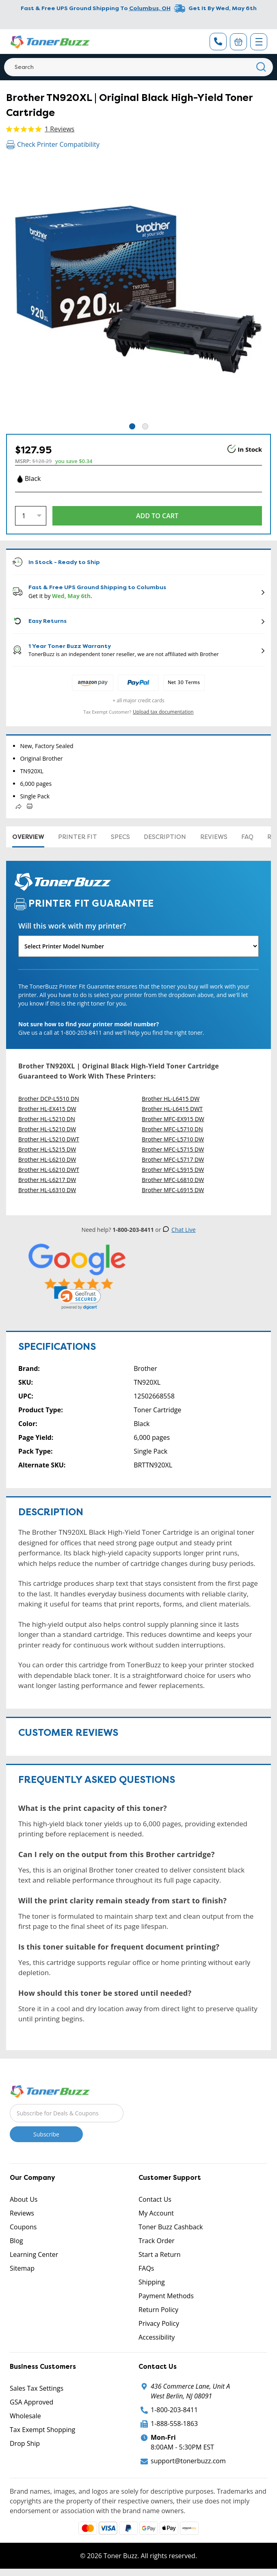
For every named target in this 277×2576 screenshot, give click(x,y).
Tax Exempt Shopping (42, 2429)
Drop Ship (25, 2443)
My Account (156, 2213)
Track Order (156, 2240)
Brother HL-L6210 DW (47, 1159)
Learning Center (34, 2254)
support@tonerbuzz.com (188, 2460)
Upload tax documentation (163, 711)
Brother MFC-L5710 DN (172, 1129)
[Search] (138, 67)
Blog (16, 2240)
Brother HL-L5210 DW (47, 1129)
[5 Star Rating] (77, 1266)
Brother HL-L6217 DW (47, 1180)
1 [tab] (132, 426)
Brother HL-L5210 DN (46, 1119)
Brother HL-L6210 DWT (48, 1169)
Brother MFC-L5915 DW (173, 1169)
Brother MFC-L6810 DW (173, 1180)
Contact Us (154, 2199)
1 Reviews (59, 128)
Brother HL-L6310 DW (47, 1190)
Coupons (23, 2226)
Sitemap (22, 2268)
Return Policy (158, 2309)
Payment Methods (166, 2295)
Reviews (213, 837)
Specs (120, 837)
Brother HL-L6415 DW (170, 1098)
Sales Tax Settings (36, 2388)
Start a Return (159, 2254)
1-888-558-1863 (174, 2423)
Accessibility (156, 2337)
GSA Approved (31, 2402)
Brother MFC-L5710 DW (173, 1139)
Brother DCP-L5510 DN (48, 1098)
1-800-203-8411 (174, 2409)
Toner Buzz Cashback (170, 2226)
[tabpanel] (138, 289)
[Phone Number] (218, 41)
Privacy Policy (158, 2323)
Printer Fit (77, 837)
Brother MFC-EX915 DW (173, 1119)
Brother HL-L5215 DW (47, 1149)
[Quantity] (30, 515)
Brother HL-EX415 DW (47, 1109)
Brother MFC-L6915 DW (173, 1190)
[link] (77, 1298)
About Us (24, 2199)
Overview (28, 837)
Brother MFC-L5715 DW (173, 1149)
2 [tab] (145, 426)
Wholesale (25, 2415)
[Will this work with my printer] (138, 946)
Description (165, 837)
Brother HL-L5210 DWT (48, 1139)
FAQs (146, 2268)
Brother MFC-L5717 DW (173, 1159)
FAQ (247, 837)
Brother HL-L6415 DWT (172, 1109)
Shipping (151, 2282)
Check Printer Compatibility (53, 144)
